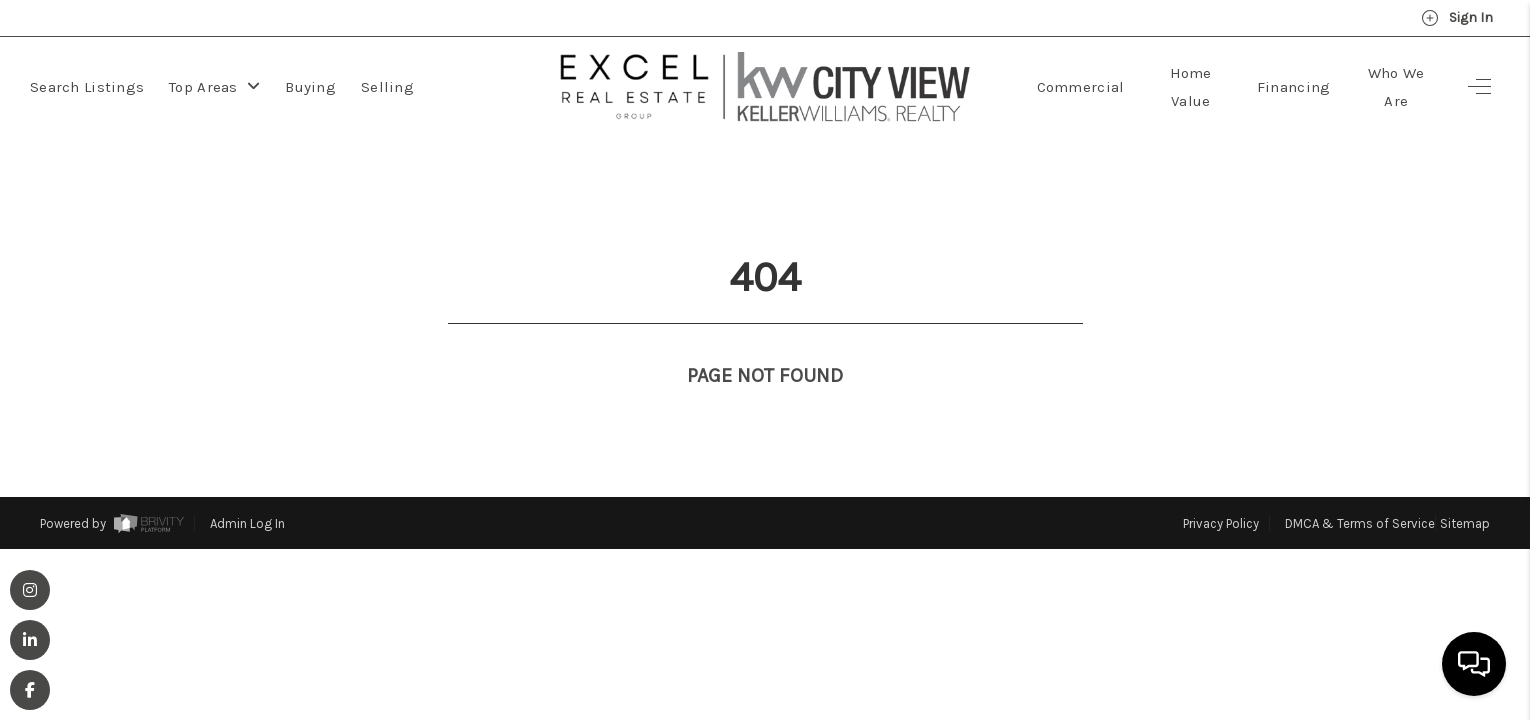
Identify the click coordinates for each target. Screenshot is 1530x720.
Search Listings (87, 87)
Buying (310, 87)
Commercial (1081, 87)
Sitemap (1465, 486)
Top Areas (214, 87)
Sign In (1457, 18)
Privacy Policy (1221, 486)
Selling (387, 87)
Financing (1294, 87)
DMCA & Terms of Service (1360, 486)
